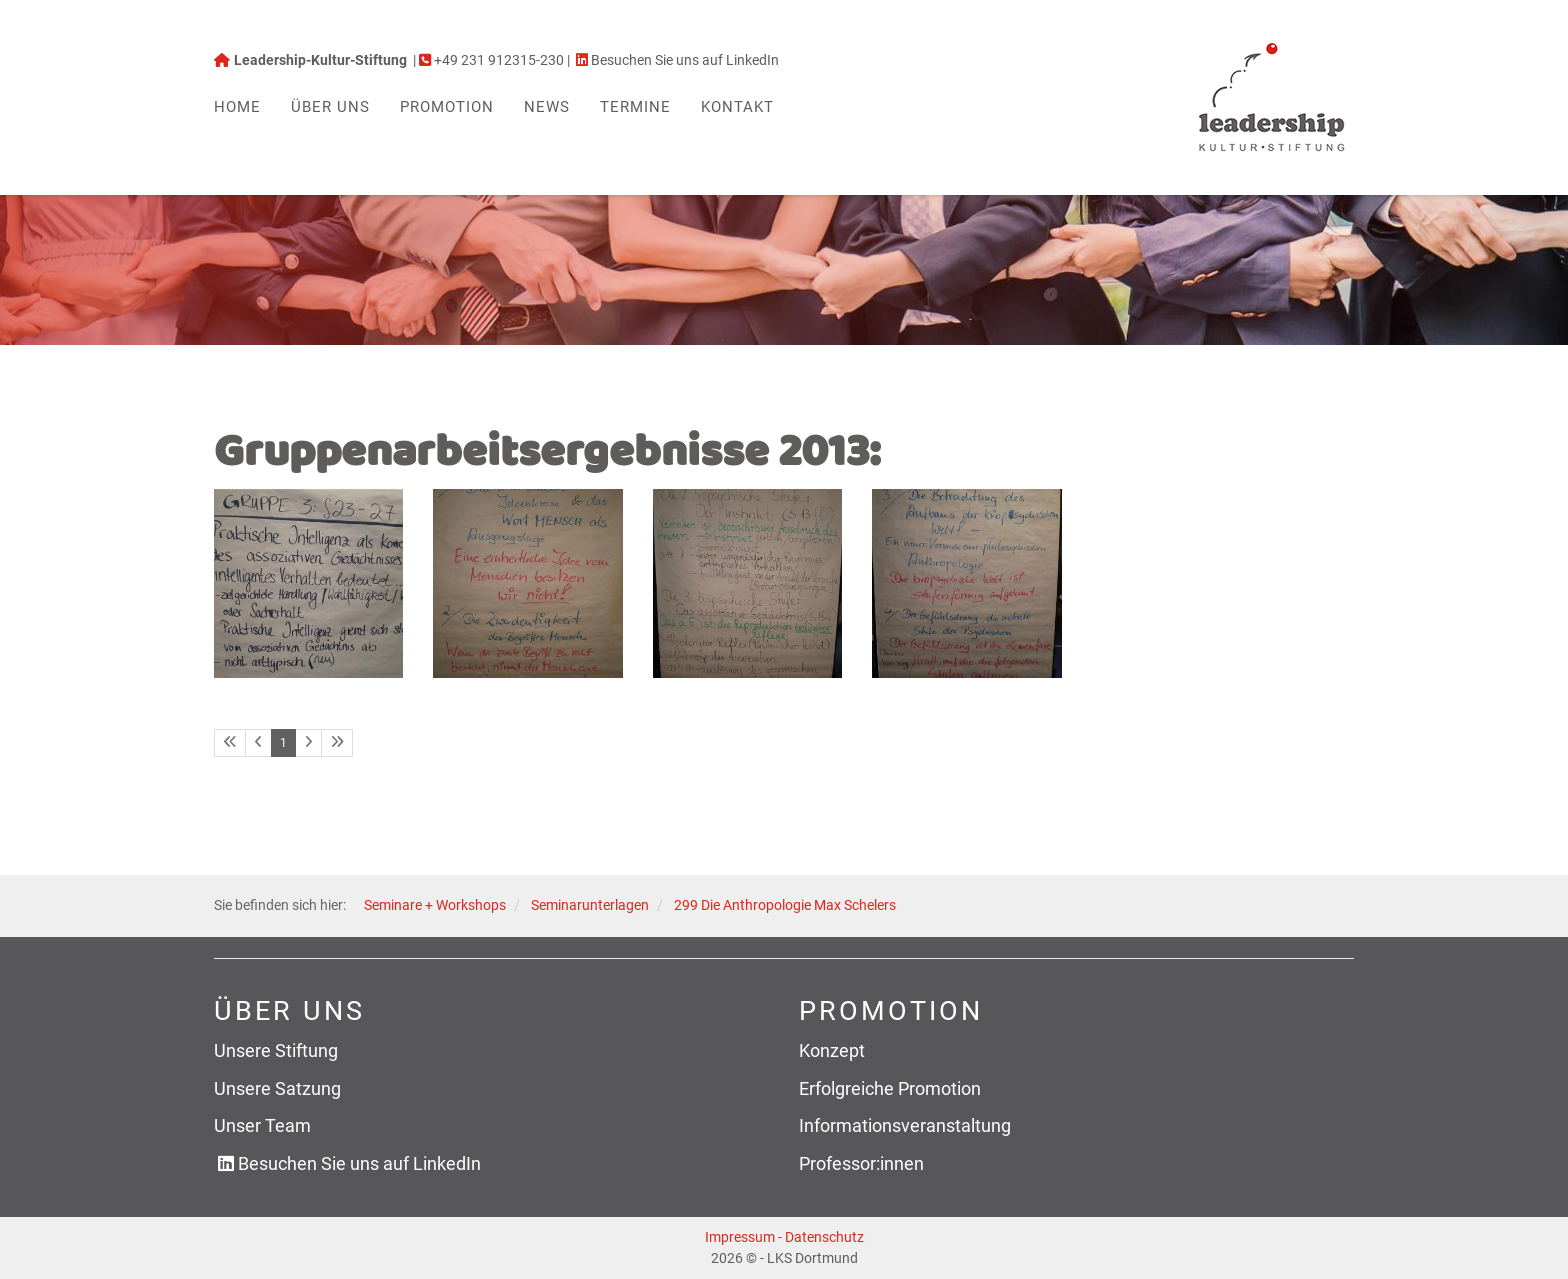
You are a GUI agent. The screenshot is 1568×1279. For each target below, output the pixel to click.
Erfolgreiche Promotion (890, 1088)
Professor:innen (861, 1163)
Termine (635, 107)
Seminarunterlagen (590, 905)
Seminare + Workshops (435, 905)
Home (237, 107)
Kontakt (737, 107)
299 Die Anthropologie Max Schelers (785, 905)
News (547, 107)
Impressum (740, 1237)
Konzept (832, 1050)
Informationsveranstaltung (905, 1125)
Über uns (330, 107)
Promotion (447, 107)
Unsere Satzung (277, 1088)
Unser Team (262, 1125)
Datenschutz (824, 1237)
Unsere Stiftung (276, 1050)
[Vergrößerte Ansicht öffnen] (308, 583)
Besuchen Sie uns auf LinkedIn (359, 1163)
